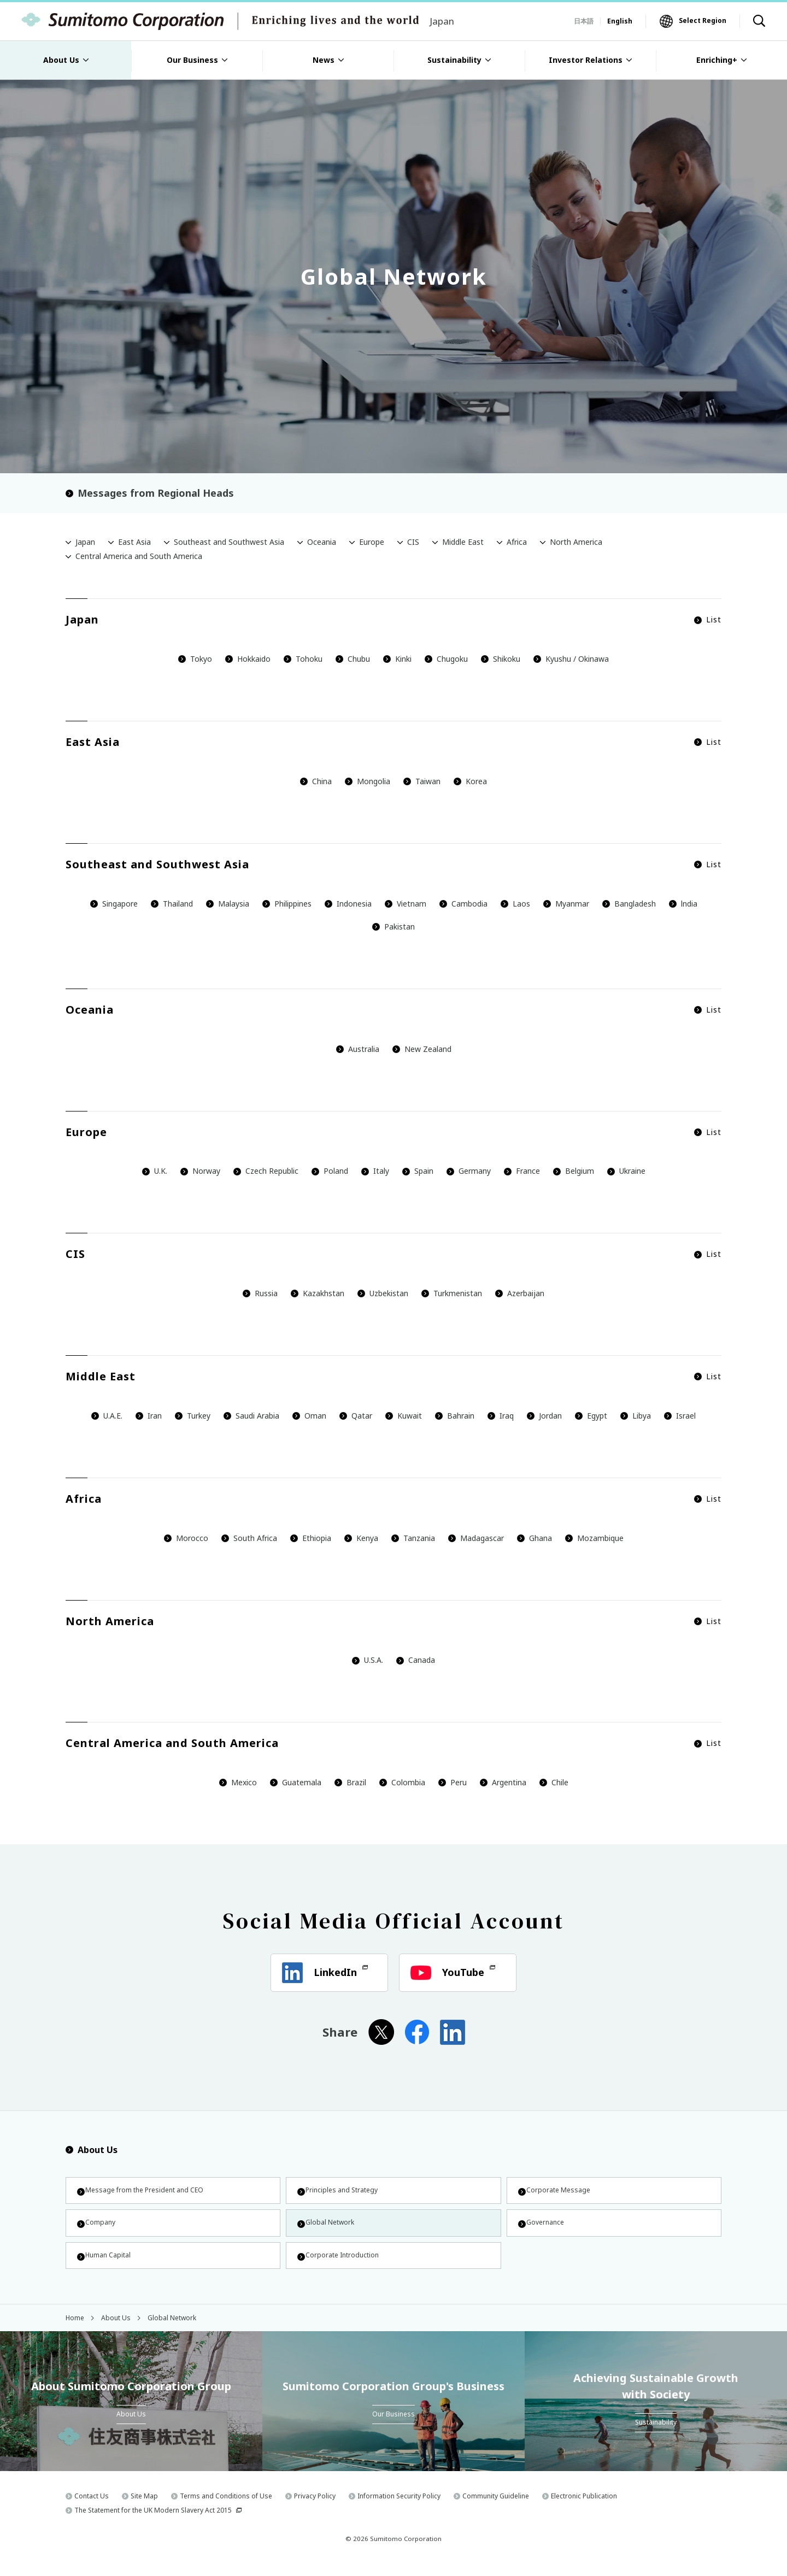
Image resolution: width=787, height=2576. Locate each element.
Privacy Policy (315, 2508)
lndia (683, 903)
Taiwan (422, 781)
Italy (375, 1171)
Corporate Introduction (345, 2264)
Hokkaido (248, 659)
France (522, 1171)
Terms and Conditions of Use (226, 2508)
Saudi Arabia (251, 1415)
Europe (371, 542)
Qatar (355, 1415)
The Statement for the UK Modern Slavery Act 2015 (153, 2522)
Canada (415, 1660)
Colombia (402, 1782)
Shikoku (500, 659)
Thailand (172, 903)
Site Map (144, 2508)
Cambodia (463, 903)
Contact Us (91, 2508)
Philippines (287, 903)
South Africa (255, 1538)
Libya (635, 1415)
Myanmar (566, 903)
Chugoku (446, 659)
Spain (417, 1171)
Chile (553, 1782)
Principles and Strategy (344, 2191)
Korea (470, 781)
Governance (545, 2228)
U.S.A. (367, 1660)
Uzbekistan (382, 1293)
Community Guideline (495, 2508)
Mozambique (594, 1538)
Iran (149, 1415)
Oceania (321, 542)
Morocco (186, 1538)
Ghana (534, 1538)
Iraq (501, 1415)
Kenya (361, 1538)
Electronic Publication (584, 2508)
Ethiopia (310, 1538)
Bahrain (454, 1415)
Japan (85, 542)
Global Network (331, 2228)
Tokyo (195, 659)
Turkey (192, 1415)
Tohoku (303, 659)
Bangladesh (629, 903)
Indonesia (348, 903)
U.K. (154, 1171)
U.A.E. (106, 1415)
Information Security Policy (399, 2508)
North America (576, 542)
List (707, 620)
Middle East (463, 542)
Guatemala (295, 1782)
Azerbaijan (519, 1293)
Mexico (238, 1782)
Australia (357, 1049)
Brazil (350, 1782)
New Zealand (421, 1049)
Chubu (353, 659)
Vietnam (405, 903)
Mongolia (367, 781)
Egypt (591, 1415)
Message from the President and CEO (150, 2191)
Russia (260, 1293)
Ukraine (626, 1171)
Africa (517, 542)
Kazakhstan (317, 1293)
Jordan (544, 1415)
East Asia (134, 542)
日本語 (584, 21)
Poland (330, 1171)
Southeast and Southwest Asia (229, 542)
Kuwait (403, 1415)
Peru (452, 1782)
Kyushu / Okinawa (571, 659)
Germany (469, 1171)
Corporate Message (559, 2191)
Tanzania (413, 1538)
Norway (200, 1171)
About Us (92, 2150)
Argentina (503, 1782)
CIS (413, 542)
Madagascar (476, 1538)
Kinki (397, 659)
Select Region (702, 20)
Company (100, 2228)
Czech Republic (265, 1171)
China (316, 781)
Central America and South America (138, 556)
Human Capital (109, 2264)
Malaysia (227, 903)
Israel (680, 1415)
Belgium (573, 1171)
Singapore (114, 903)
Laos (515, 903)
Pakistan (393, 926)
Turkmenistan (451, 1293)
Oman (309, 1415)
